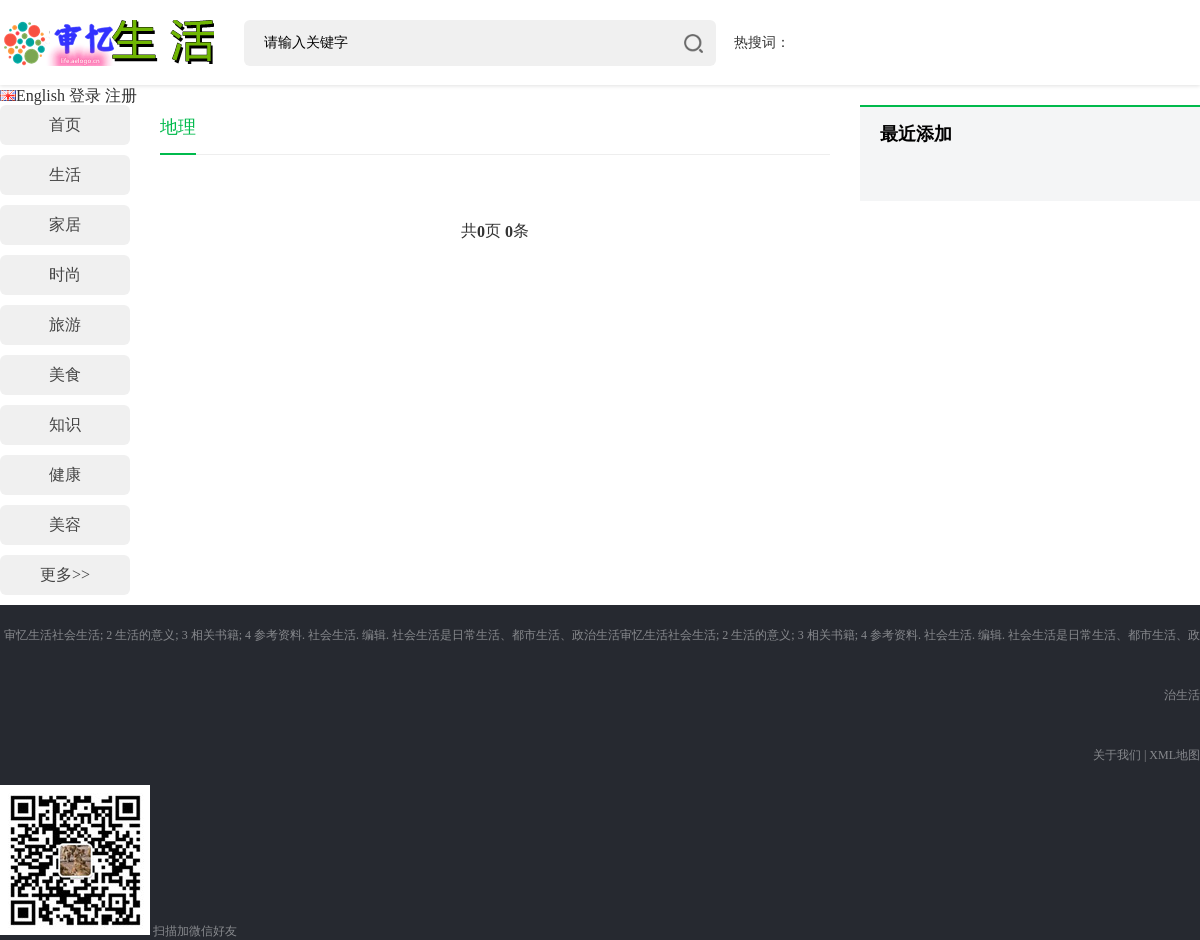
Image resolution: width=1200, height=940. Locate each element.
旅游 (65, 324)
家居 (65, 224)
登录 (85, 95)
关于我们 (1117, 755)
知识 (65, 424)
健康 (65, 474)
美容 (65, 524)
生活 (65, 174)
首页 (65, 124)
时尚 (65, 274)
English (32, 95)
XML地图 (1174, 755)
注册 (121, 95)
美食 (65, 374)
